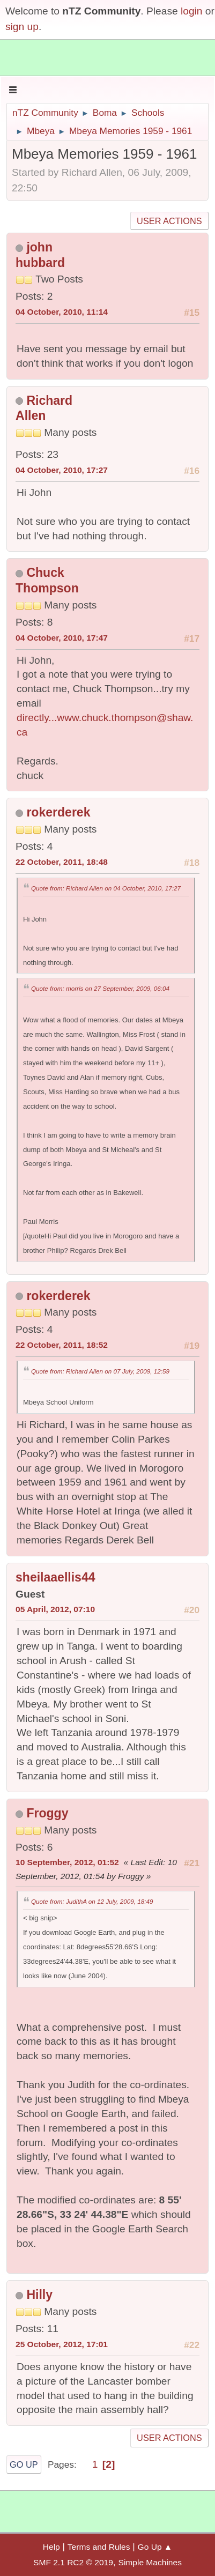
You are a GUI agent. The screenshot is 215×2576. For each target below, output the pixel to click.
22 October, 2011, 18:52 (62, 1344)
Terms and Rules (99, 2546)
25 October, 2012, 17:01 (62, 2344)
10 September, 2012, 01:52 (67, 1862)
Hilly (39, 2295)
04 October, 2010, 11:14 (62, 311)
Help (51, 2546)
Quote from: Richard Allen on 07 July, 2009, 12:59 (100, 1371)
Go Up (24, 2464)
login (192, 11)
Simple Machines (150, 2562)
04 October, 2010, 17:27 (62, 469)
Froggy (47, 1813)
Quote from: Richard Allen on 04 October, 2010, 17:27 (106, 888)
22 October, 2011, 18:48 (62, 861)
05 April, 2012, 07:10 (55, 1609)
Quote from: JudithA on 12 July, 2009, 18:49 (92, 1901)
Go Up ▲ (155, 2546)
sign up (22, 26)
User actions (169, 221)
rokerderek (58, 812)
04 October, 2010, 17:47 (62, 637)
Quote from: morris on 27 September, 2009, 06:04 (100, 988)
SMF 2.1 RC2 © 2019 (73, 2562)
